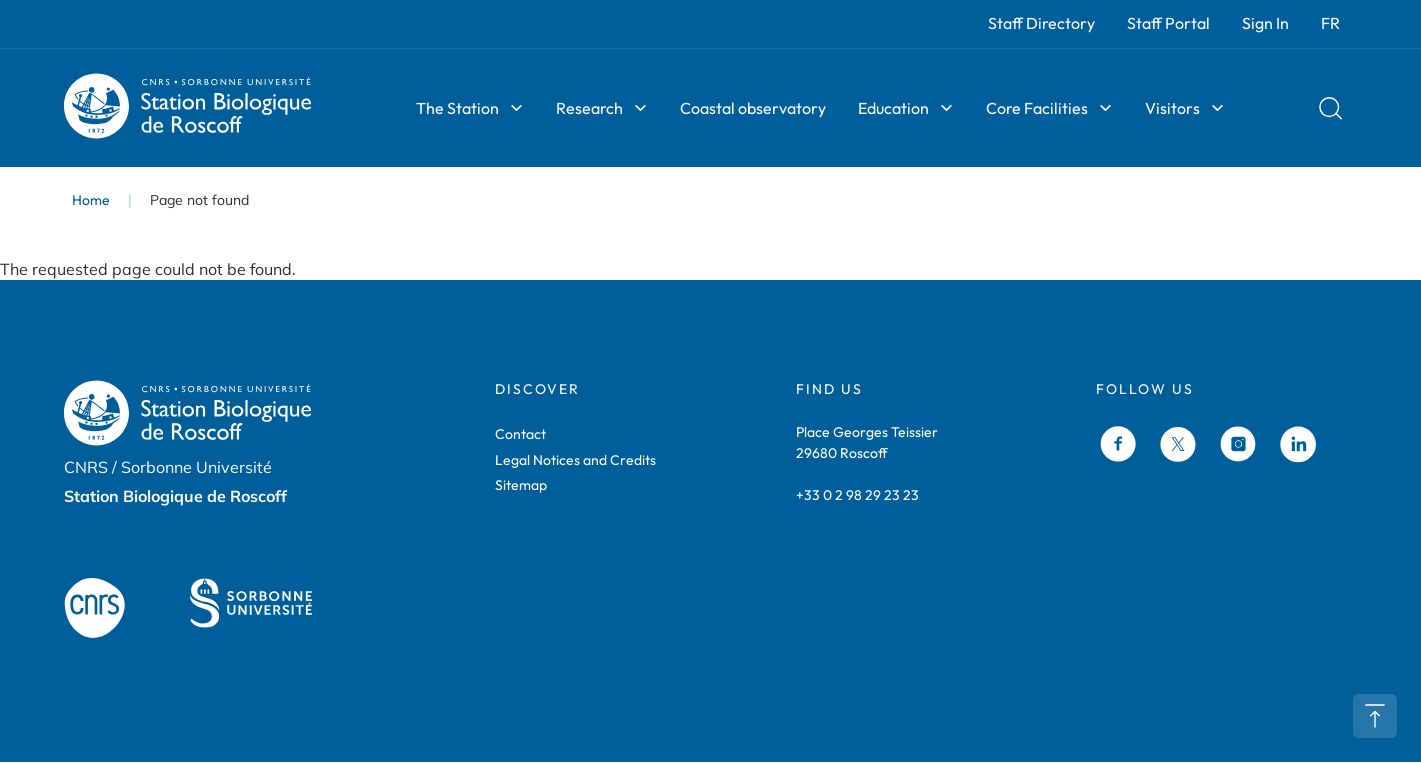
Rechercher (1331, 108)
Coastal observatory (753, 108)
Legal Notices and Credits (575, 460)
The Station (457, 108)
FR (1330, 23)
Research (589, 108)
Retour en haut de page (1375, 716)
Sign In (1265, 23)
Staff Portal (1168, 23)
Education (893, 108)
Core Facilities (1037, 108)
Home (91, 200)
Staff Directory (1041, 23)
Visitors (1172, 108)
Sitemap (521, 485)
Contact (520, 434)
